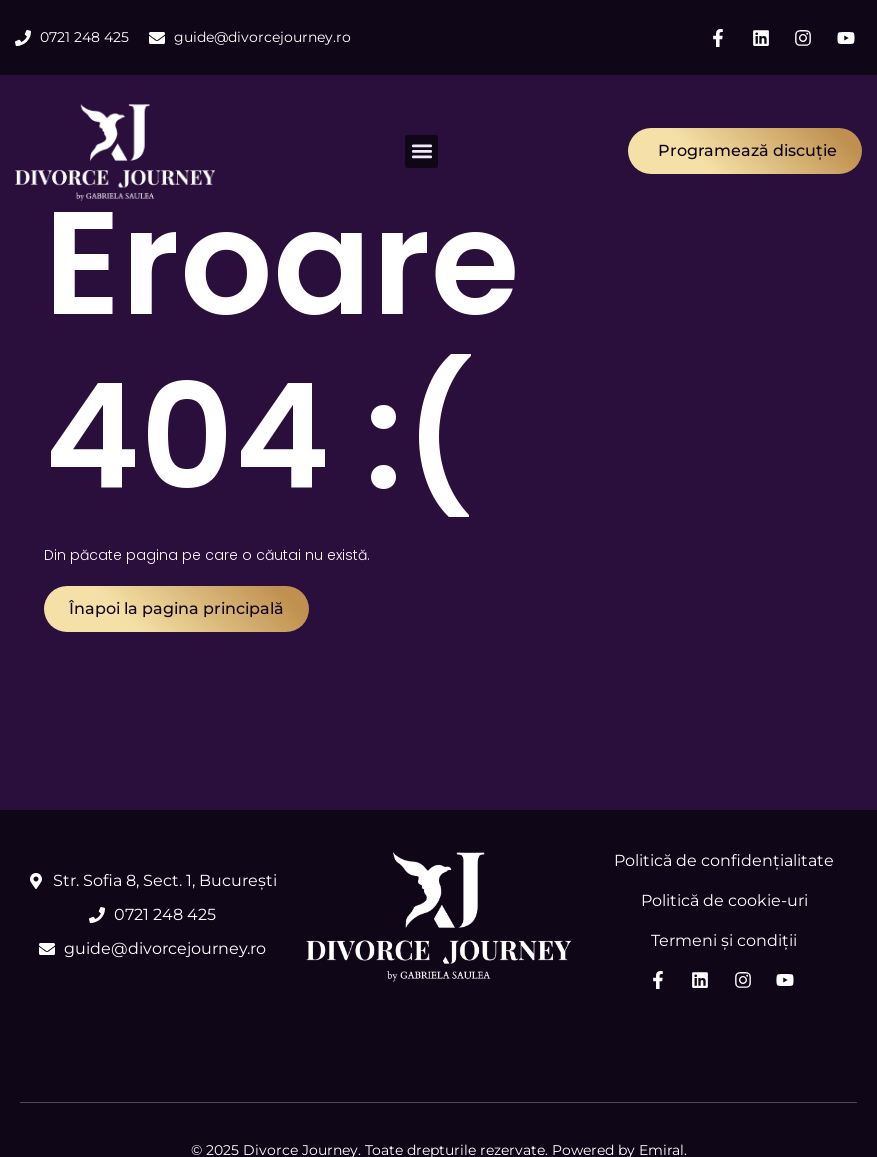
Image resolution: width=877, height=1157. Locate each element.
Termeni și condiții (724, 940)
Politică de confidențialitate (724, 860)
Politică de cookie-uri (724, 900)
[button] (421, 151)
